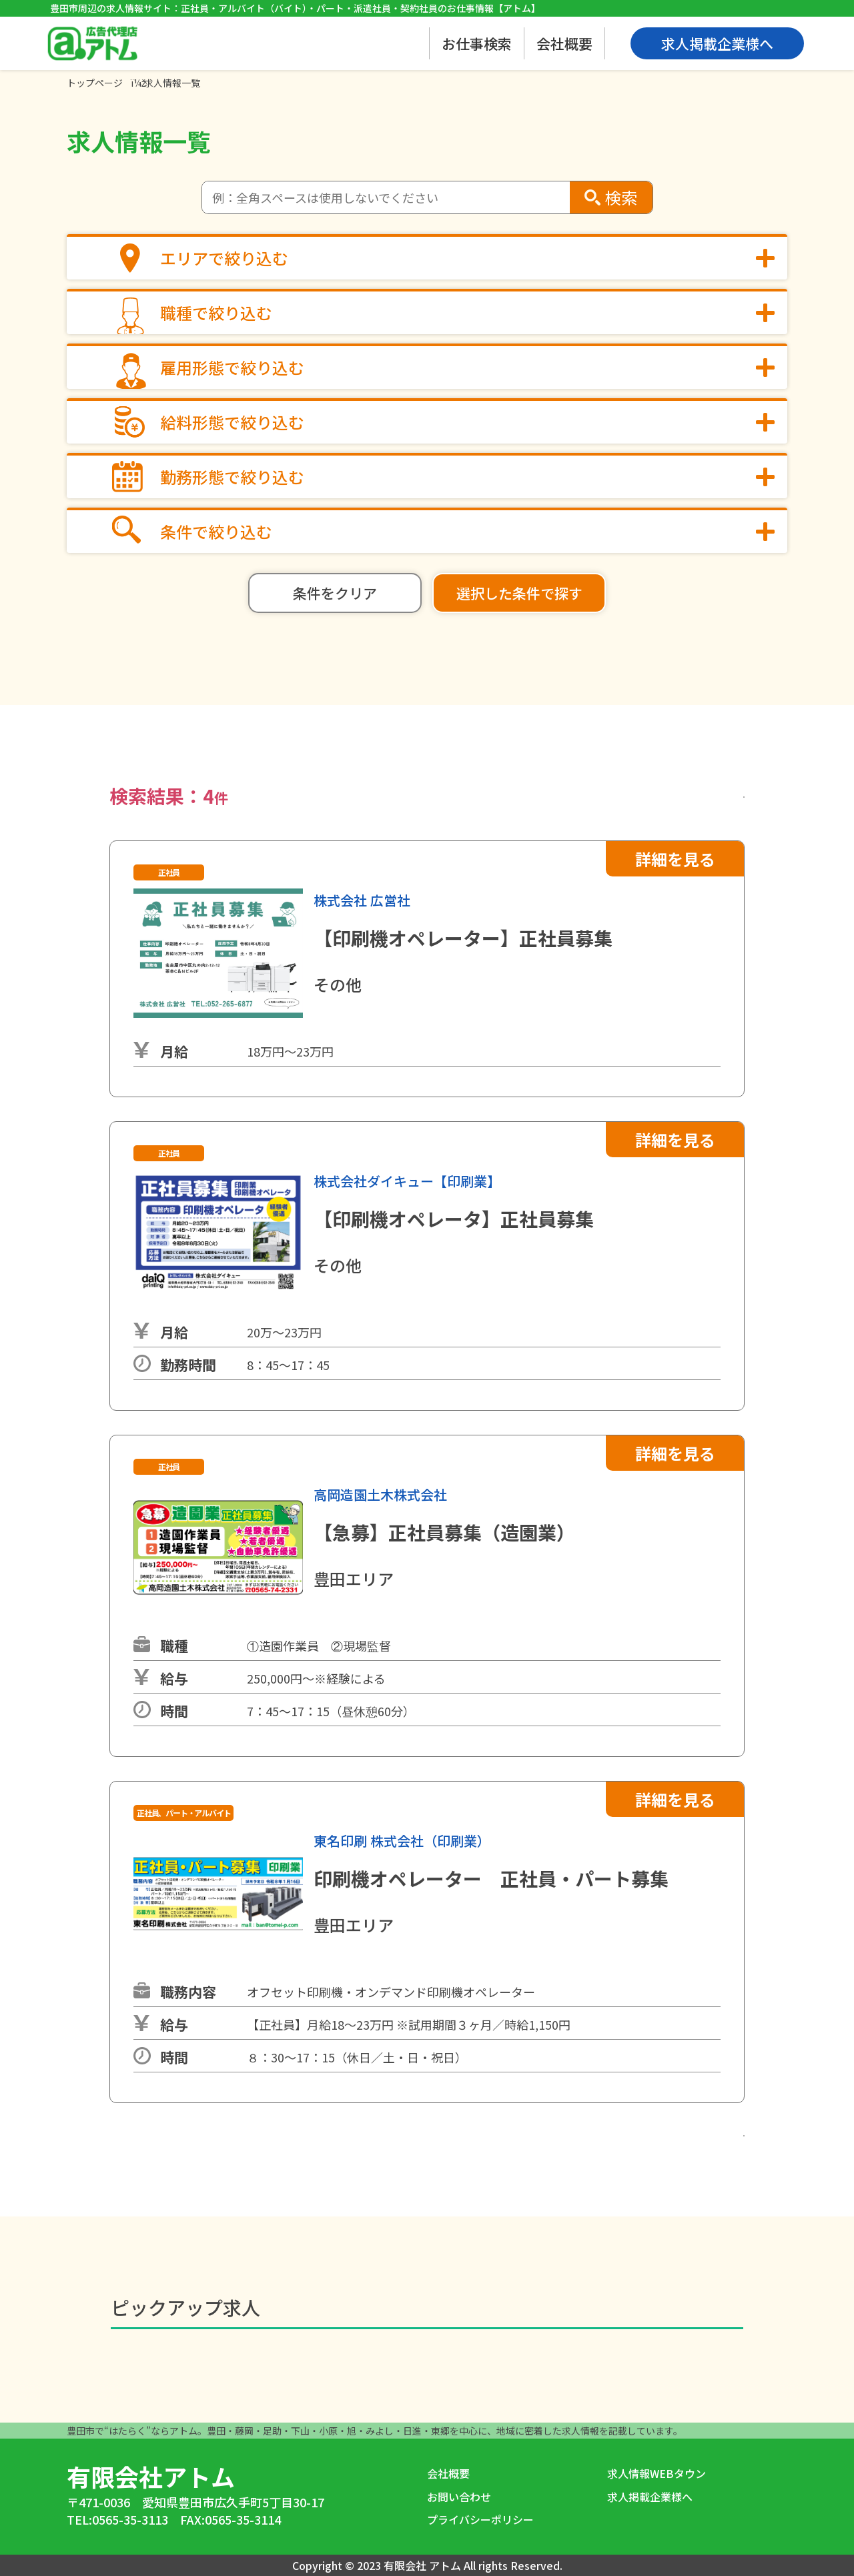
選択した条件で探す (519, 593)
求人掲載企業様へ (650, 2497)
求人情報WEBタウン (656, 2473)
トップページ (95, 82)
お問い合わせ (459, 2497)
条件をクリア (335, 593)
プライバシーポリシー (480, 2519)
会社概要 (564, 43)
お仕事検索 (477, 43)
